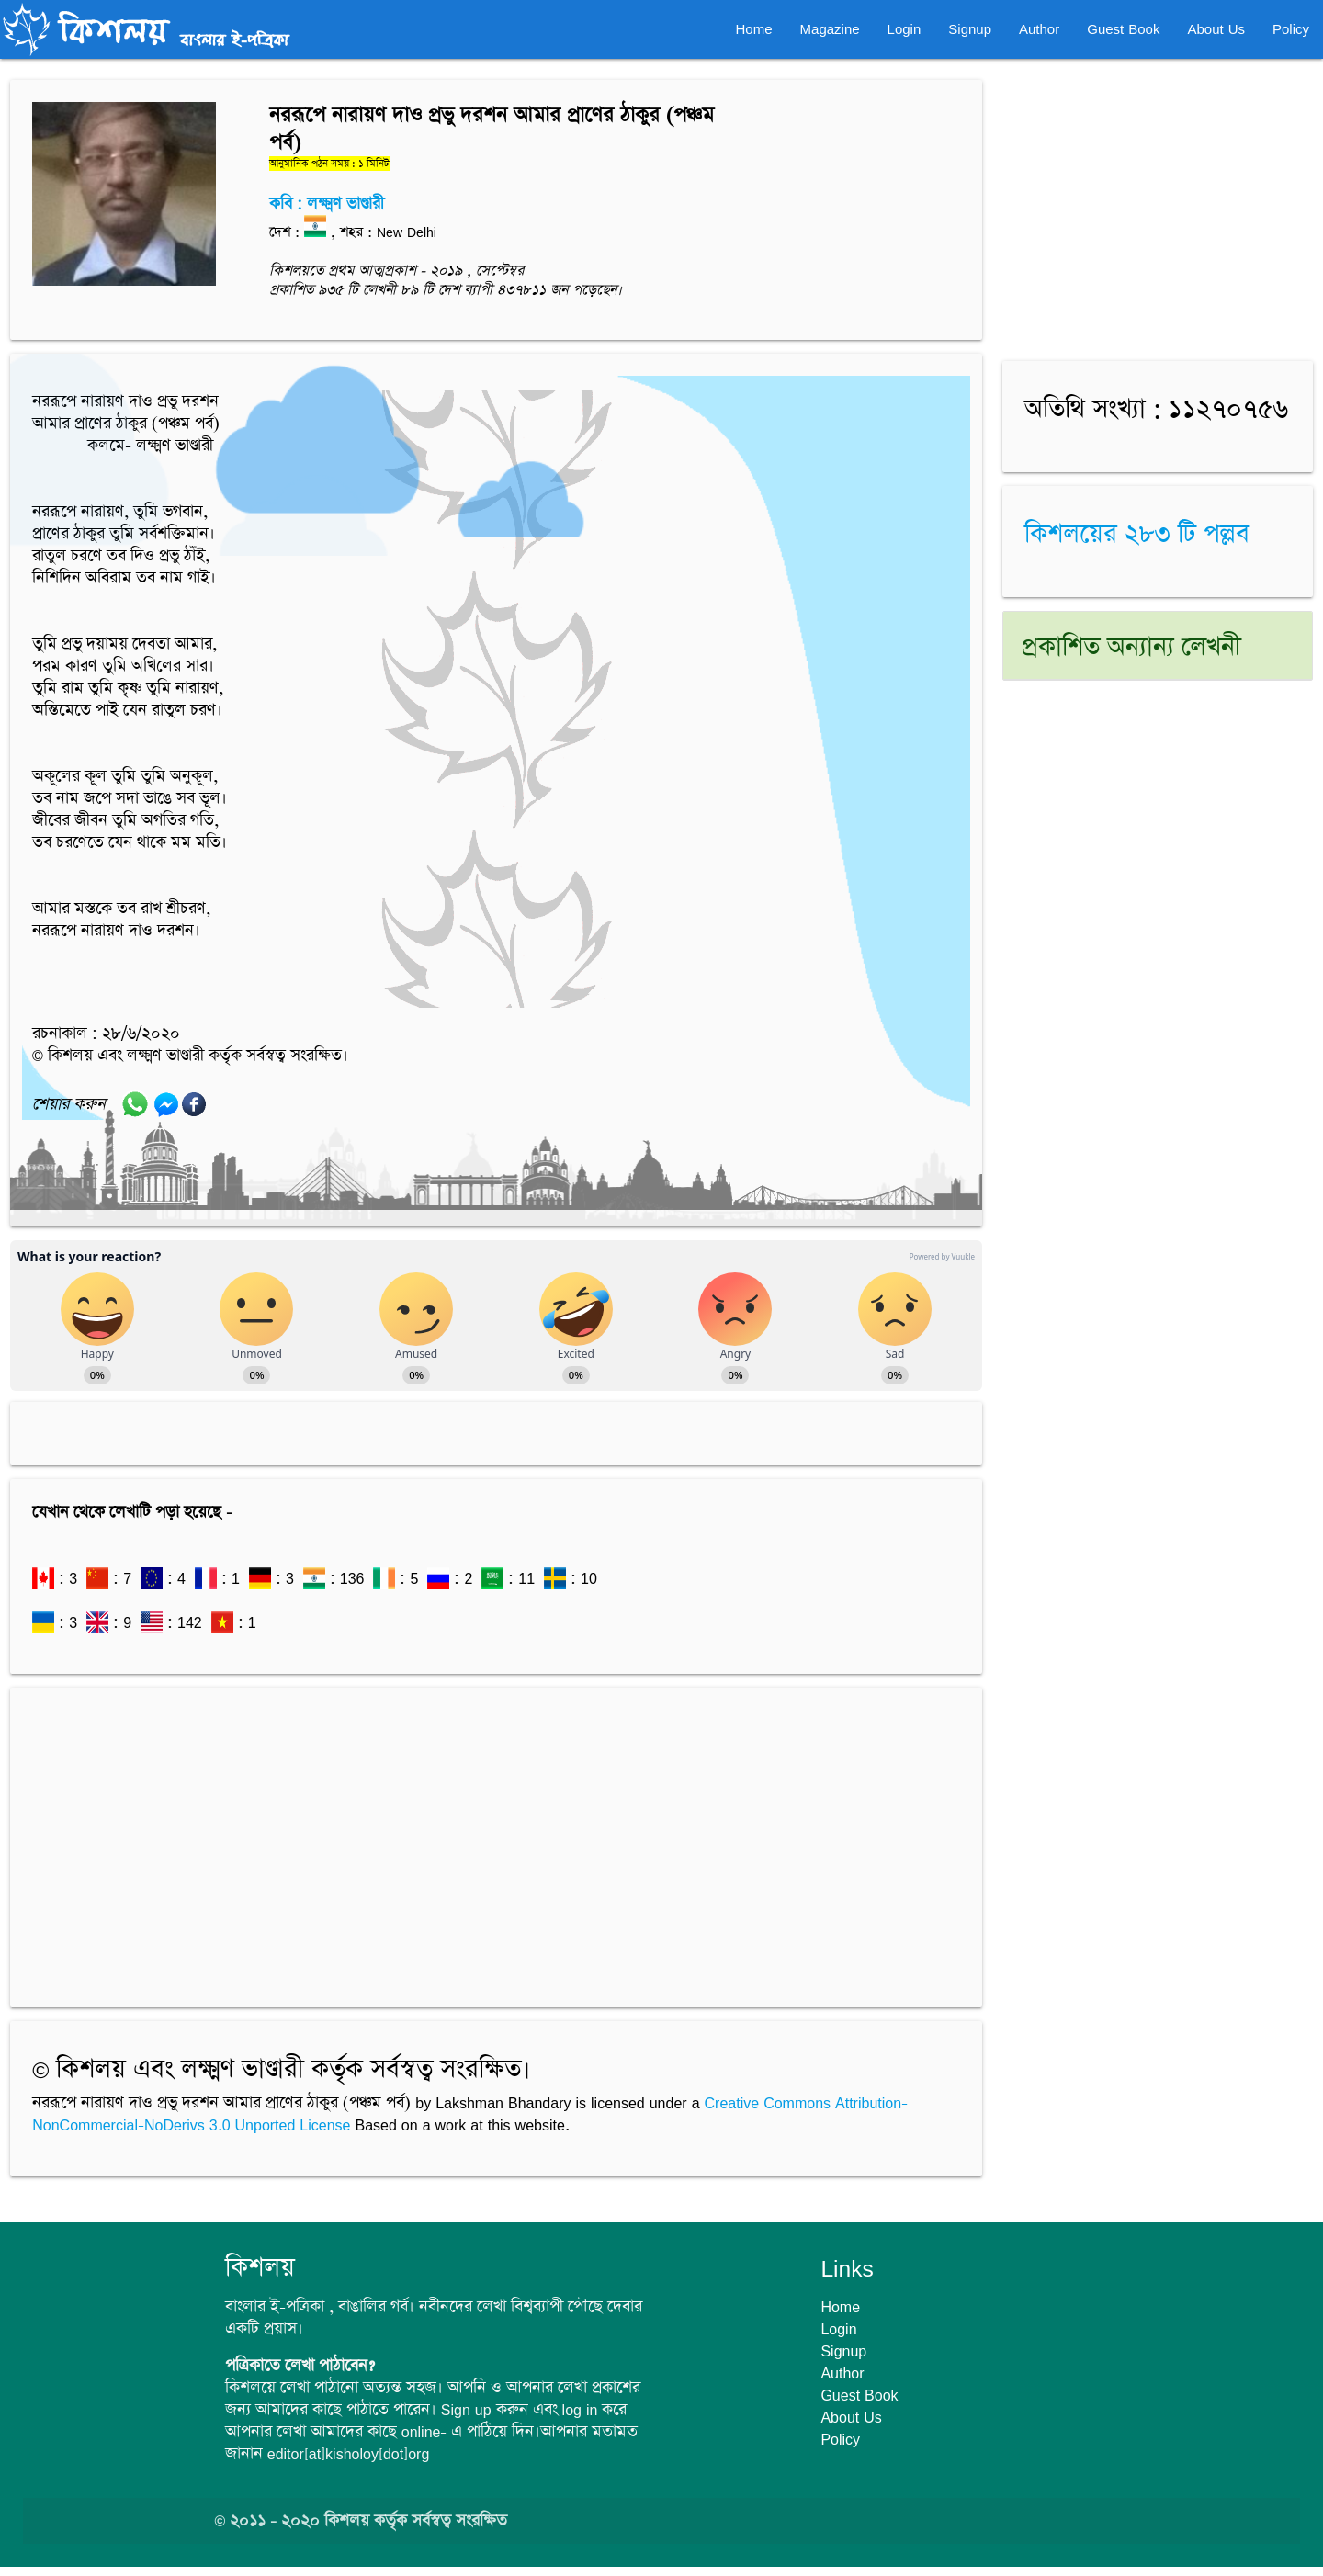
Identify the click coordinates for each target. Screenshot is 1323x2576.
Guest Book (1123, 29)
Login (905, 29)
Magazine (830, 29)
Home (754, 29)
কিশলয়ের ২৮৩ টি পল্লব (1137, 534)
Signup (969, 29)
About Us (1216, 29)
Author (1039, 29)
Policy (1290, 29)
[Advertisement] (496, 1838)
